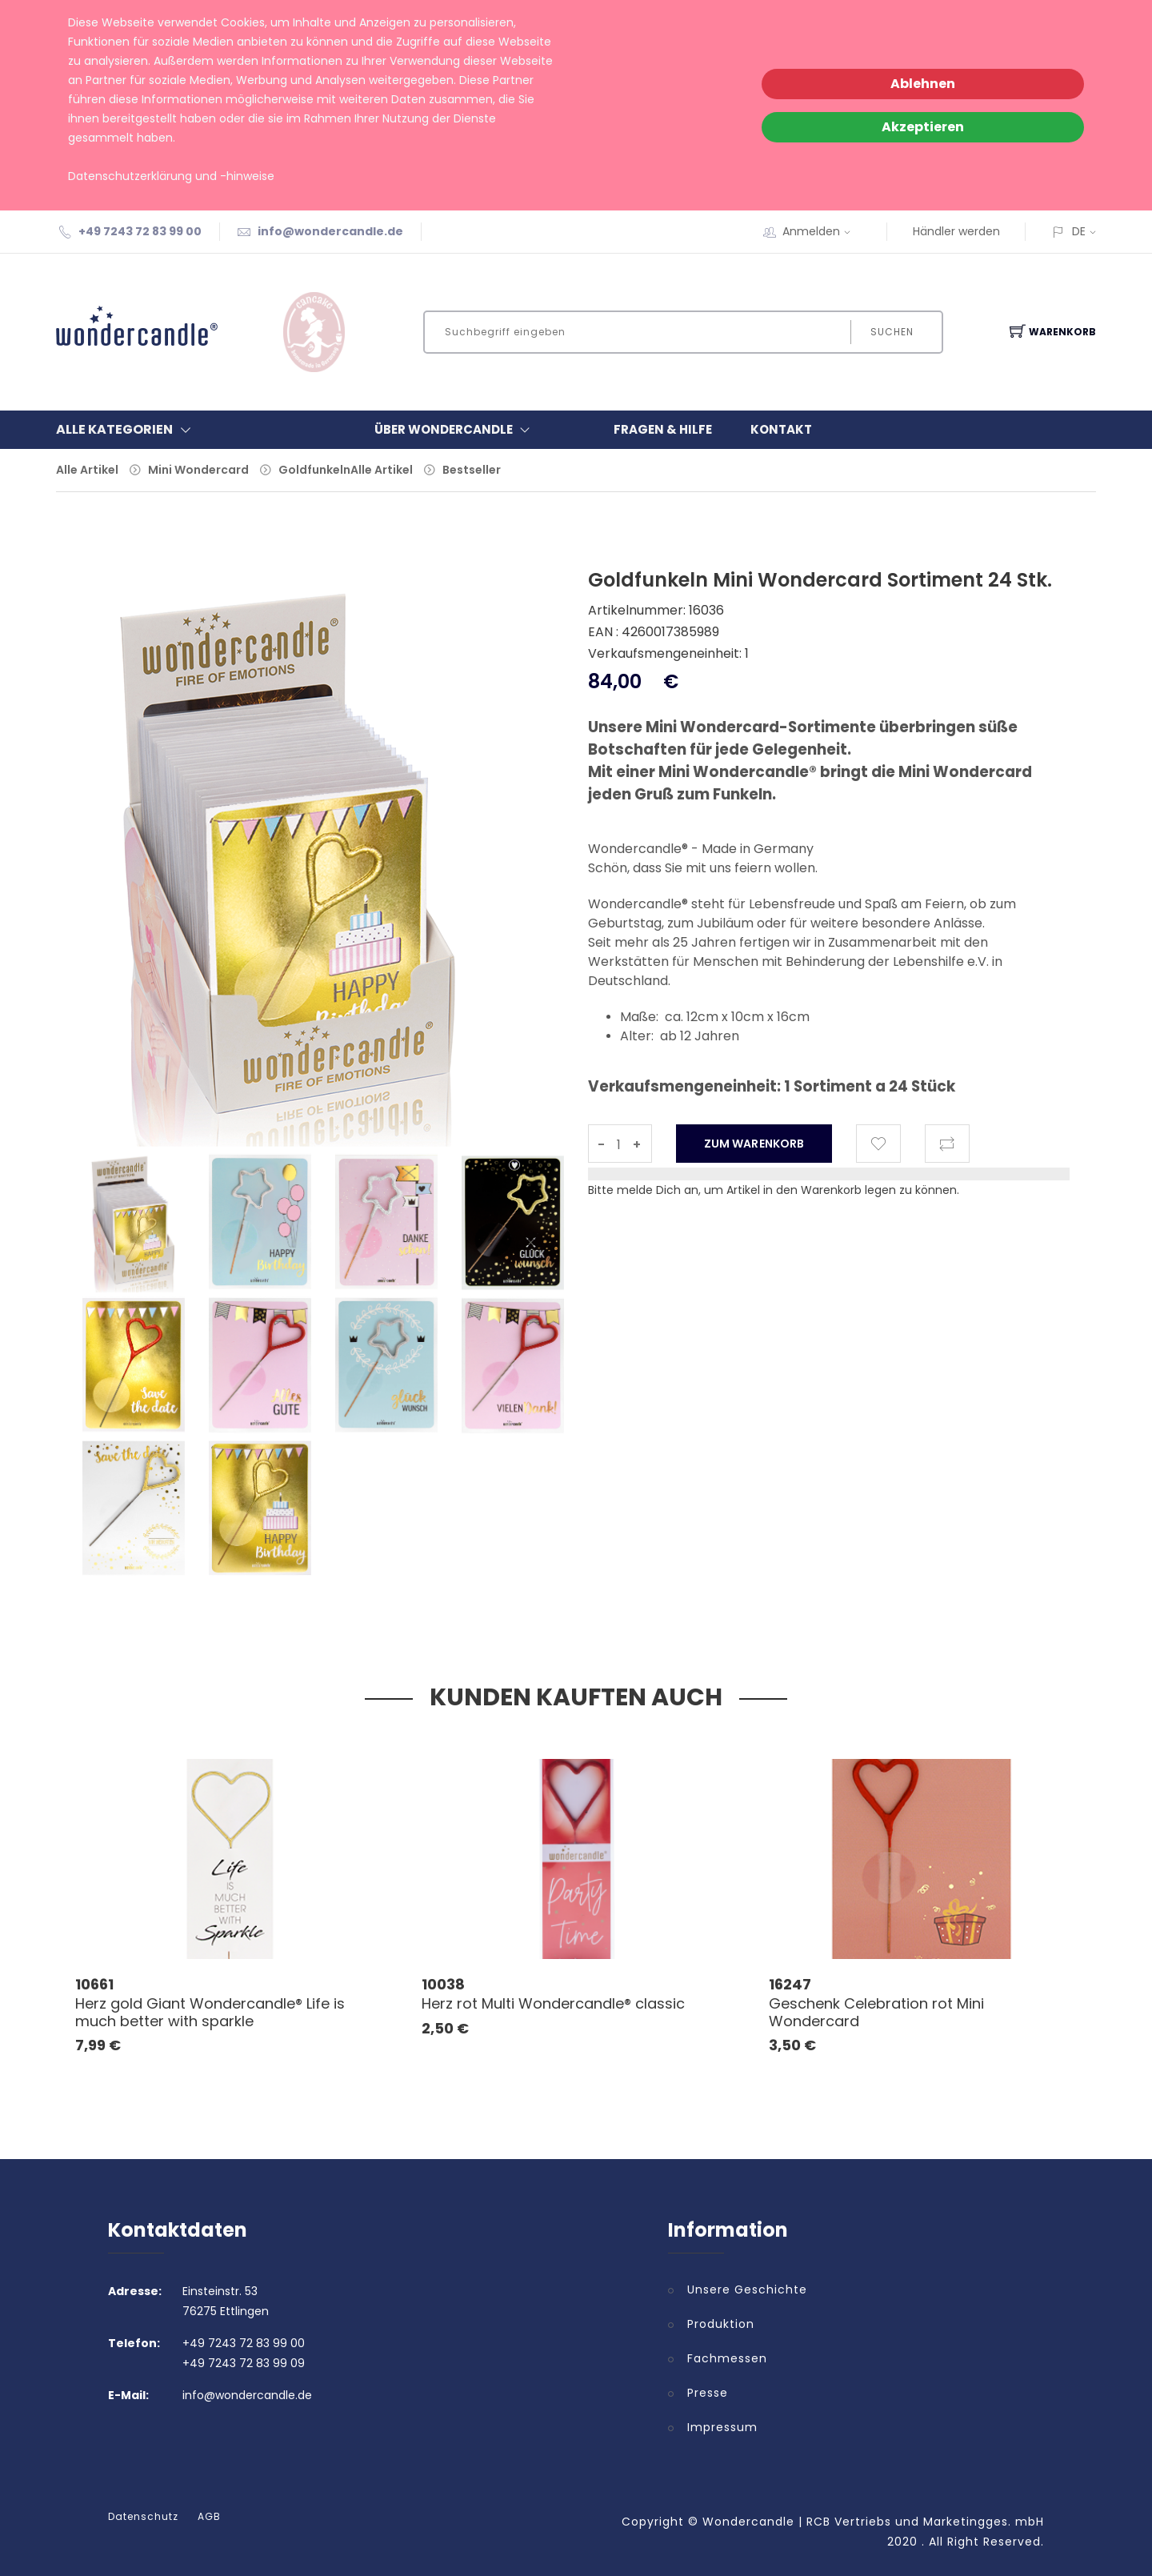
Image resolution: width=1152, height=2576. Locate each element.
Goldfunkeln (314, 470)
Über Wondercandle (455, 430)
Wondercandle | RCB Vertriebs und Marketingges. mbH (873, 2522)
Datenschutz (143, 2517)
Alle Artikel (87, 470)
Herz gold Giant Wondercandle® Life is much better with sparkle (210, 2012)
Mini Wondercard (198, 470)
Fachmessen (727, 2358)
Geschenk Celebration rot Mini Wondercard (876, 2012)
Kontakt (781, 429)
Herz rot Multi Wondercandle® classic (553, 2003)
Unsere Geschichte (747, 2290)
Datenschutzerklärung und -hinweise (171, 176)
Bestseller (471, 470)
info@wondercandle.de (330, 231)
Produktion (720, 2324)
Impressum (722, 2427)
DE (1078, 231)
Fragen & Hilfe (663, 429)
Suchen (892, 332)
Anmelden (821, 231)
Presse (707, 2393)
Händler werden (956, 231)
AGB (209, 2517)
